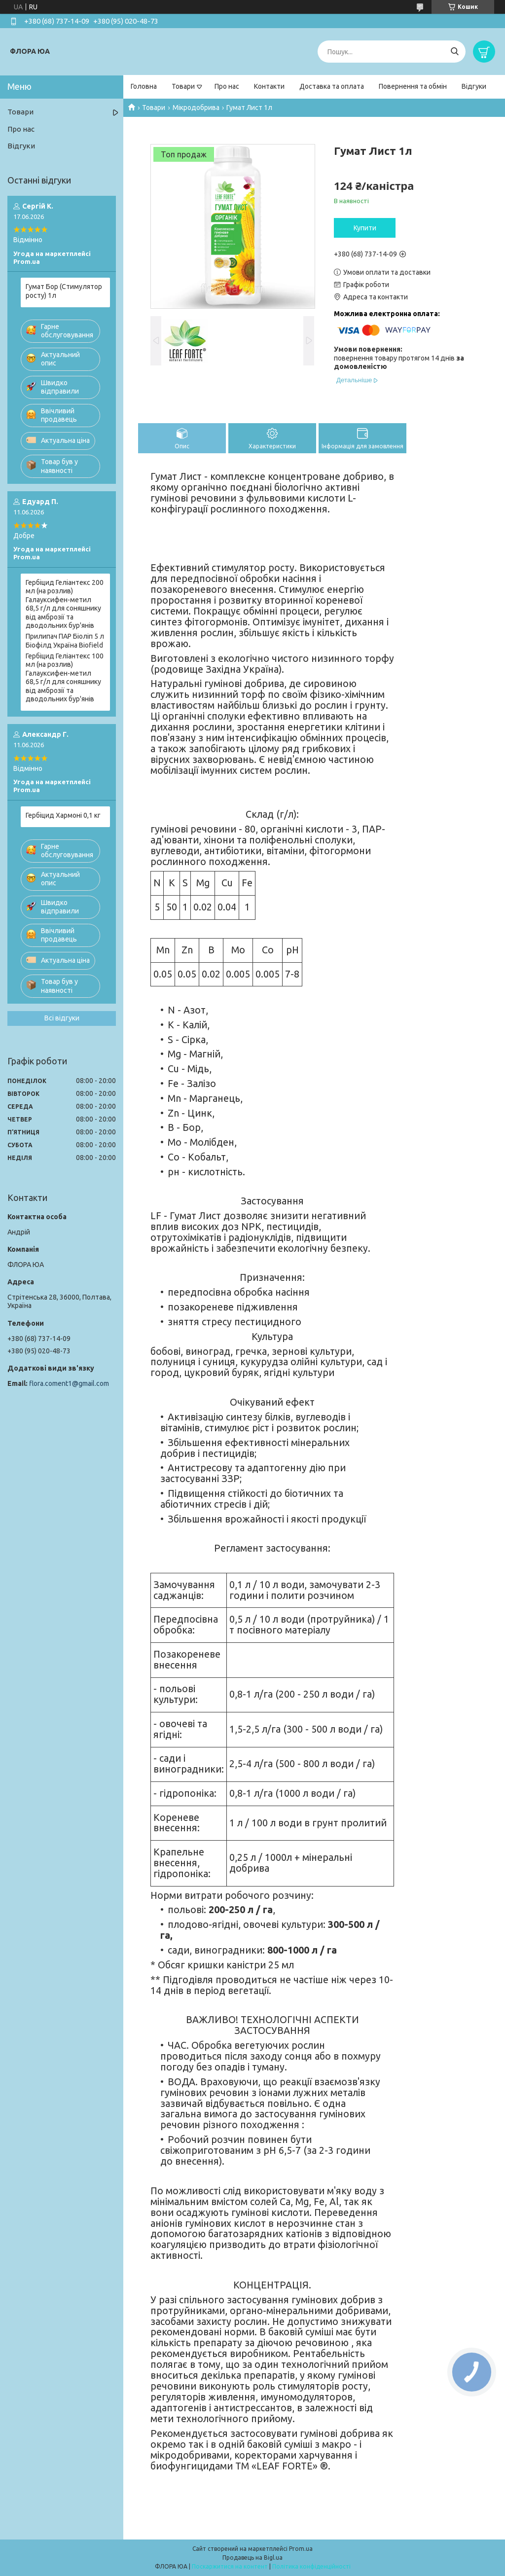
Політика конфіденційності (311, 2566)
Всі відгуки (61, 1018)
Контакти (269, 86)
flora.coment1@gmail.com (69, 1383)
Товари (183, 86)
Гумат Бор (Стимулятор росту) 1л (64, 291)
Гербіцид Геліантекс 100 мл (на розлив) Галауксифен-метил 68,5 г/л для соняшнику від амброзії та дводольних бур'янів (65, 677)
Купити (365, 228)
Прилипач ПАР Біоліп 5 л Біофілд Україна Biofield (65, 640)
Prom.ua (301, 2548)
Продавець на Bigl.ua (252, 2557)
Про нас (227, 86)
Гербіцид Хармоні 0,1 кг (63, 815)
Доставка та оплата (331, 86)
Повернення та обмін (413, 86)
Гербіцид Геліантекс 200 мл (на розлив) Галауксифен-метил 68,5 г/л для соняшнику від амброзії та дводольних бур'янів (65, 604)
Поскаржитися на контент (230, 2566)
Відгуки (474, 86)
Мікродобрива (196, 107)
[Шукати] (454, 51)
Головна (144, 86)
